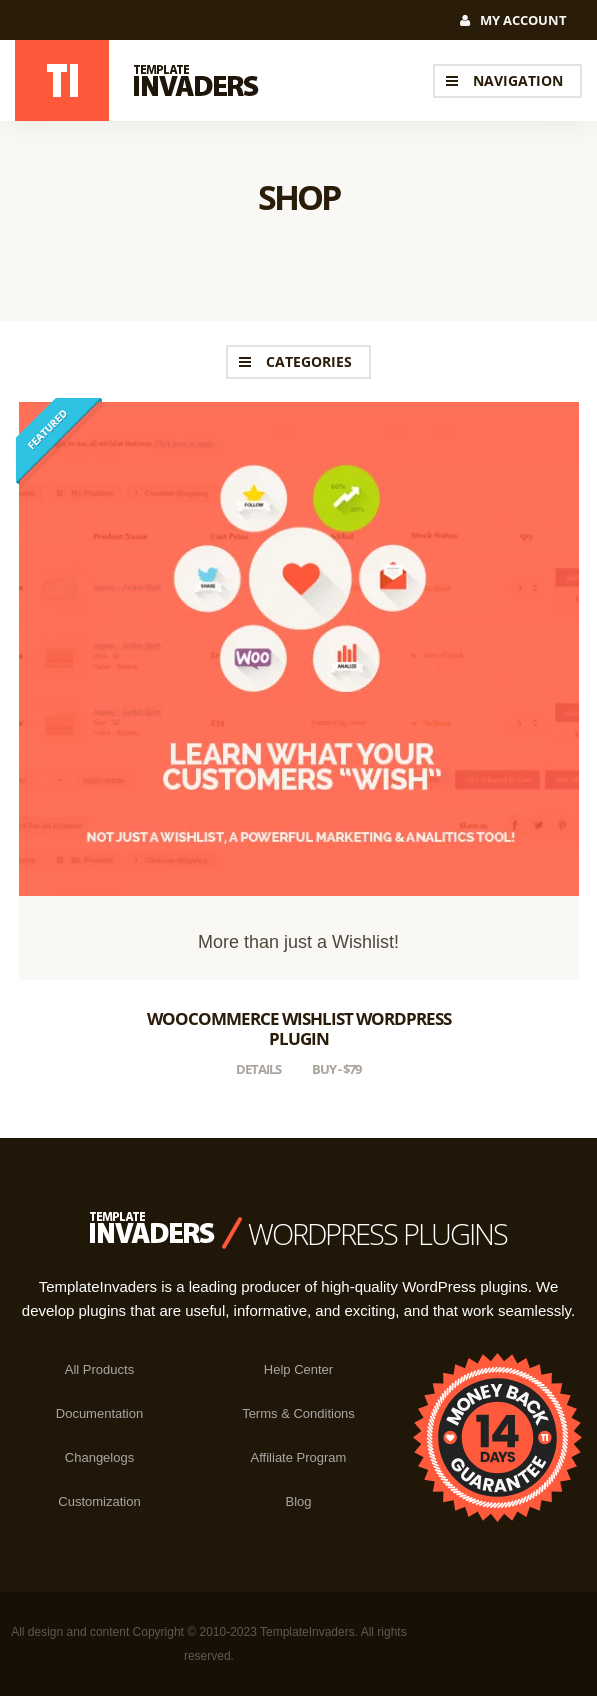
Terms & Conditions (298, 1413)
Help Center (298, 1369)
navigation (518, 80)
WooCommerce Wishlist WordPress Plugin (299, 1028)
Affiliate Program (299, 1457)
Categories (309, 361)
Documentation (99, 1413)
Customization (99, 1501)
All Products (99, 1369)
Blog (298, 1501)
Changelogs (99, 1457)
